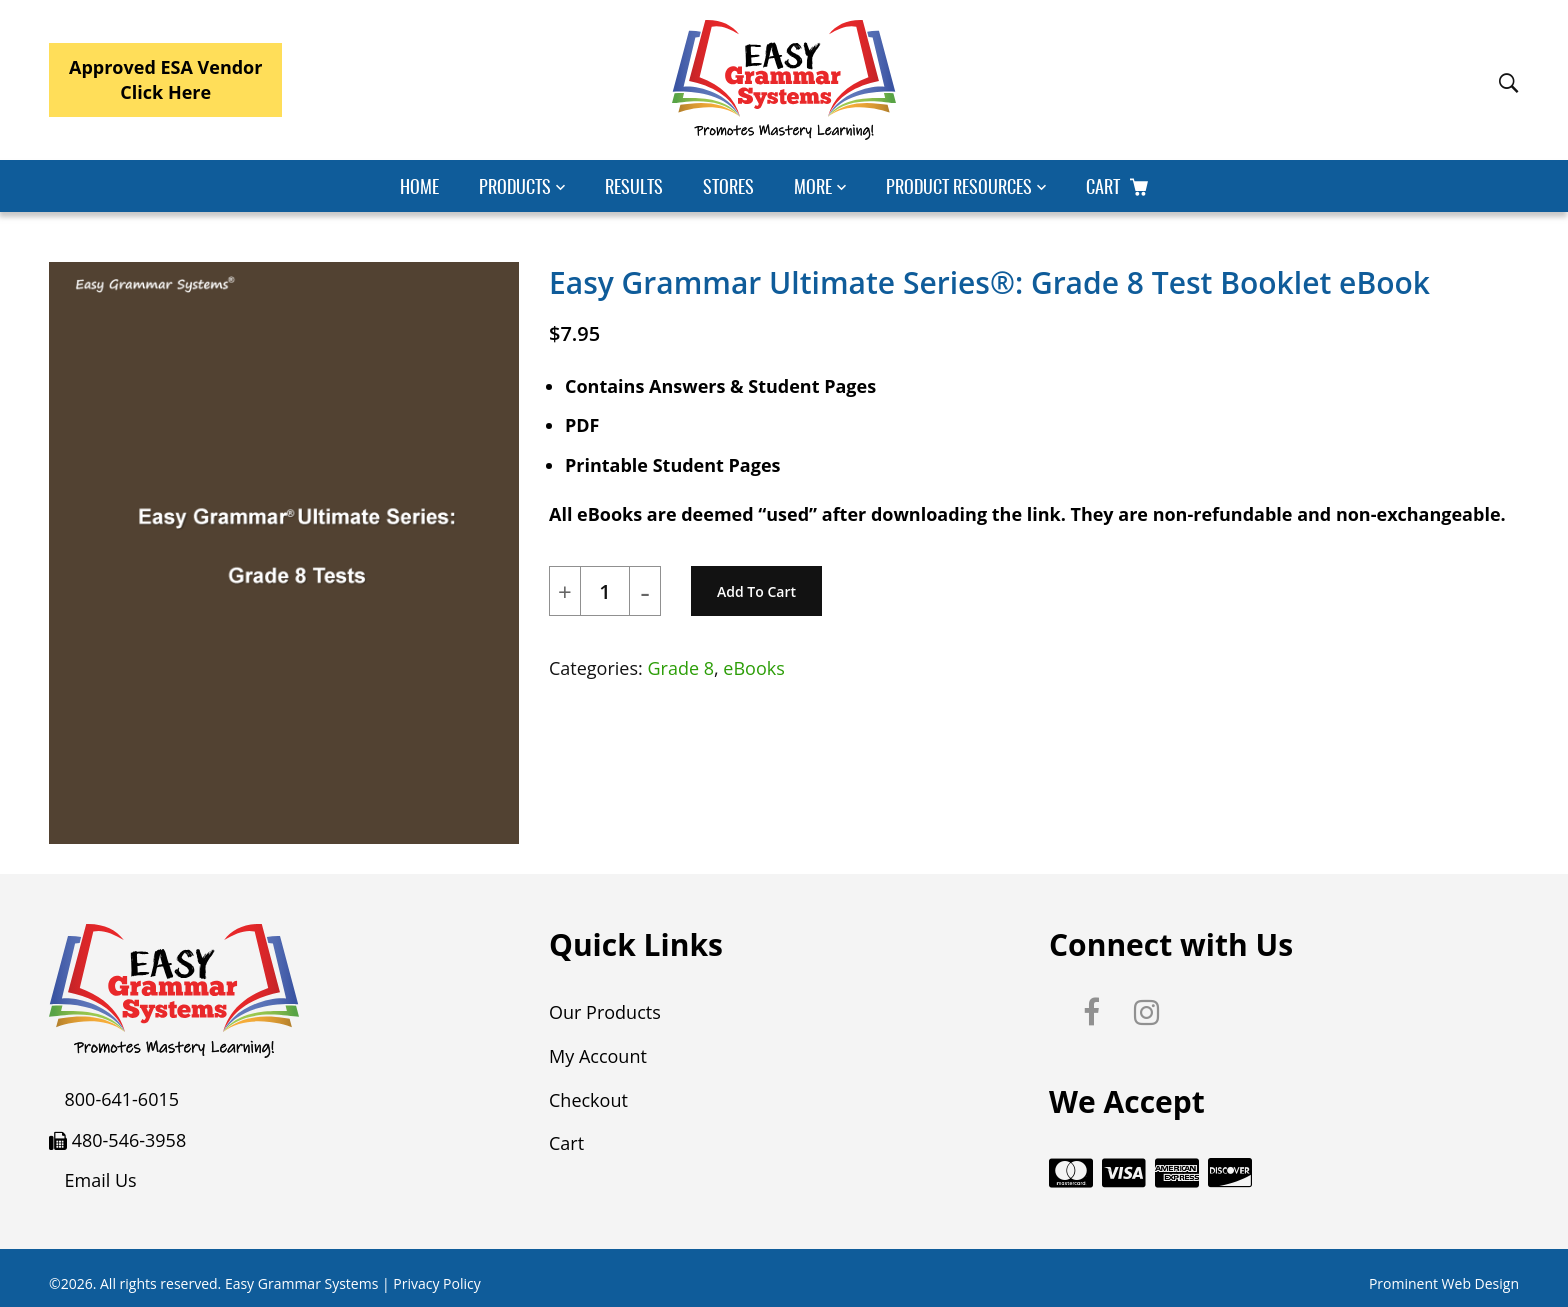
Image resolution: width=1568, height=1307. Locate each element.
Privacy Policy (436, 1279)
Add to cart (756, 591)
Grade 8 (680, 668)
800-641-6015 (122, 1099)
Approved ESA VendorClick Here (165, 79)
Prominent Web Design (1444, 1279)
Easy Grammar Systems (301, 1279)
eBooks (753, 668)
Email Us (101, 1180)
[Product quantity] (605, 592)
